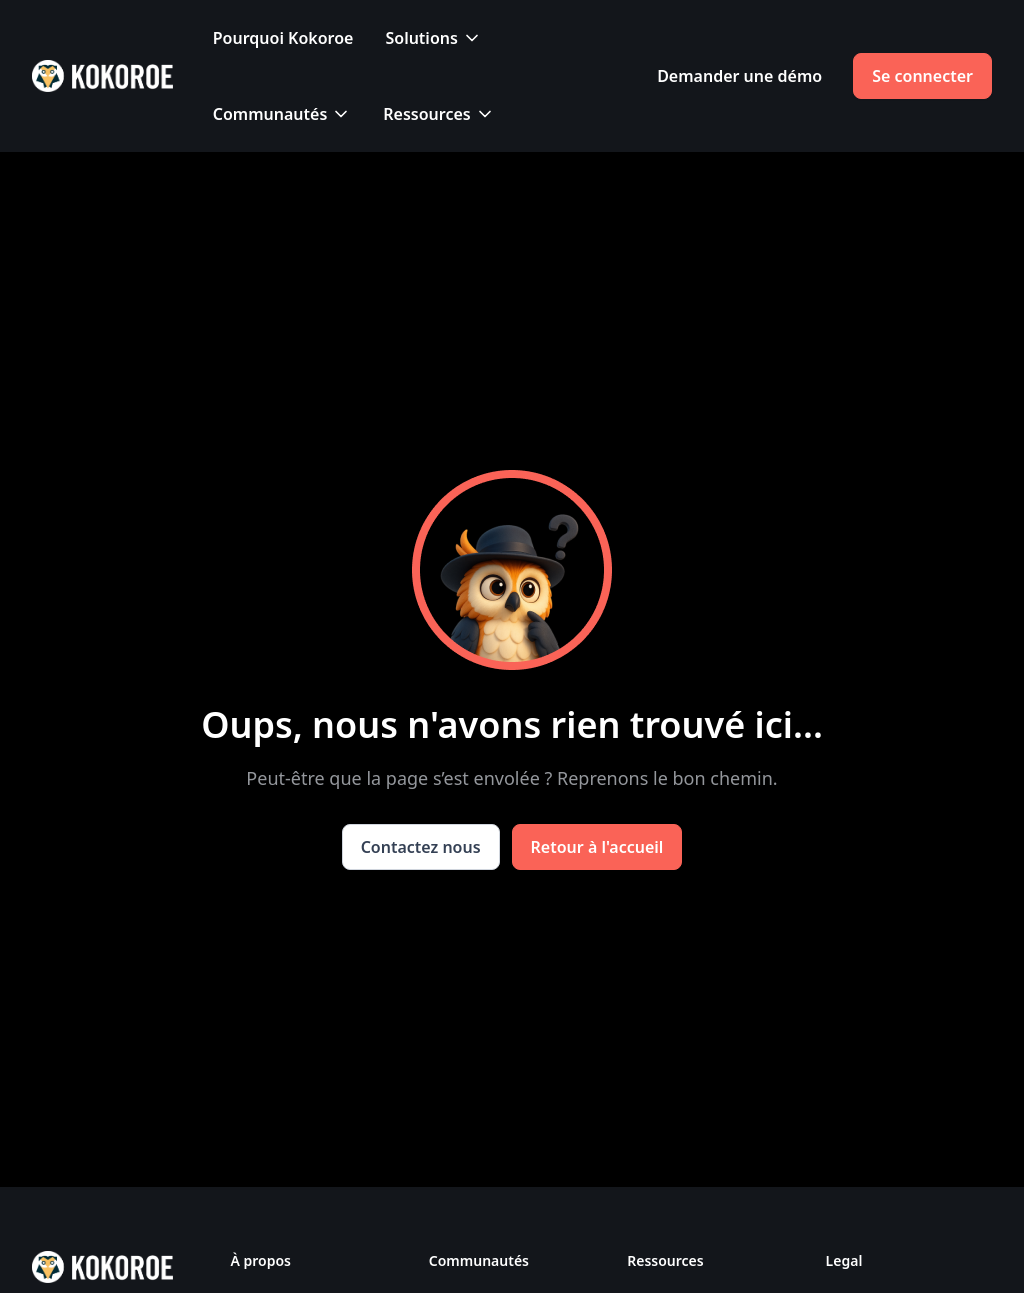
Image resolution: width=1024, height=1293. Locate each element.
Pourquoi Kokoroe (283, 38)
